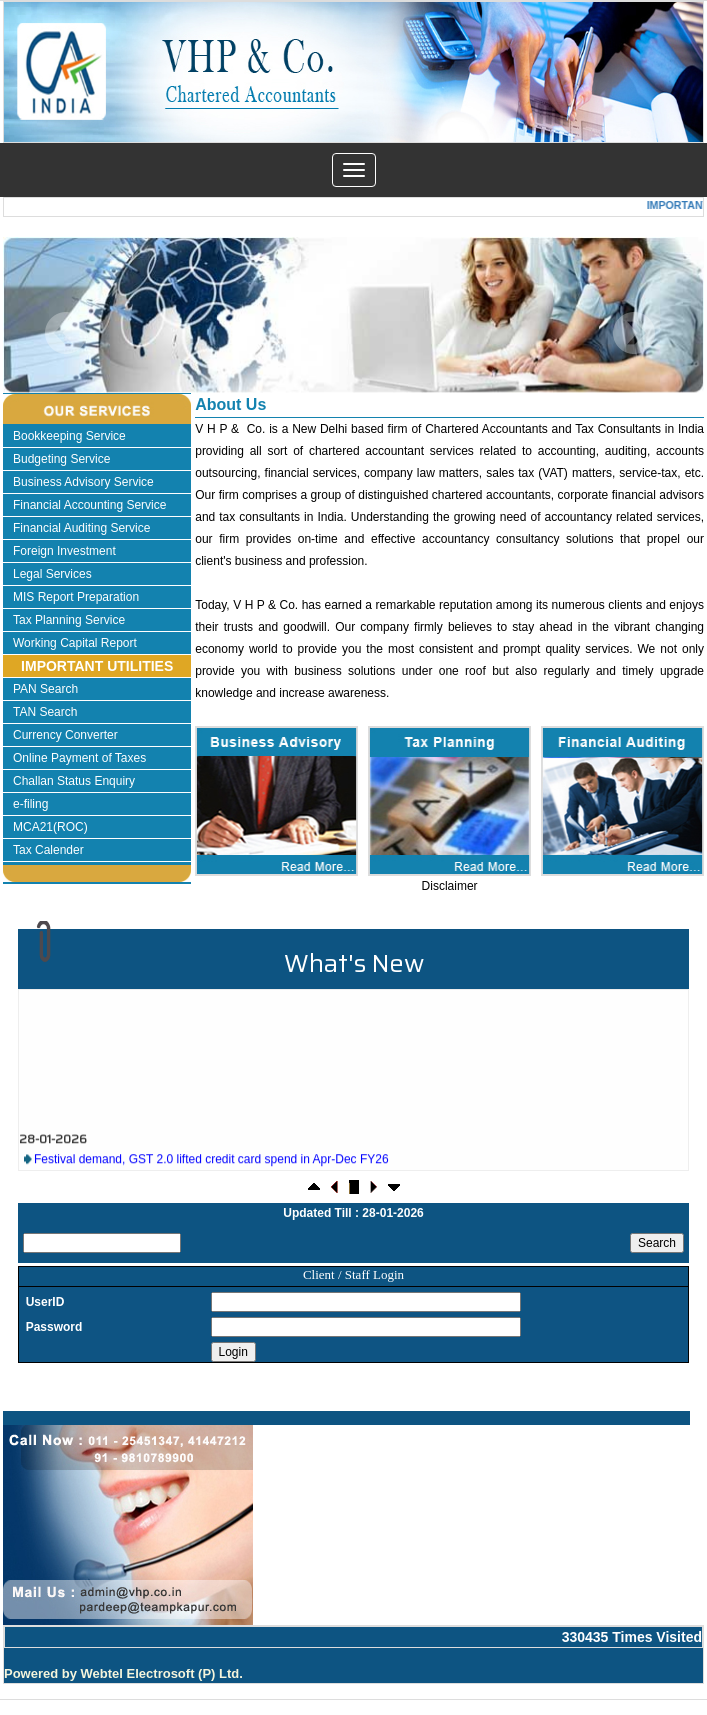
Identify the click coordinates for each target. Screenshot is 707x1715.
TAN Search (45, 712)
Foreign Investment (64, 551)
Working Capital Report (75, 643)
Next (633, 333)
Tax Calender (48, 850)
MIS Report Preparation (76, 597)
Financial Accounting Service (89, 505)
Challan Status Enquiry (74, 781)
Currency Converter (65, 735)
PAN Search (45, 689)
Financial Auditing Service (81, 528)
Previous (66, 333)
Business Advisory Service (83, 482)
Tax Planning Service (69, 620)
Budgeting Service (61, 459)
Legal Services (52, 574)
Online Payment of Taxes (79, 758)
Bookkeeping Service (69, 436)
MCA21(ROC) (50, 827)
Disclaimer (450, 886)
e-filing (30, 804)
